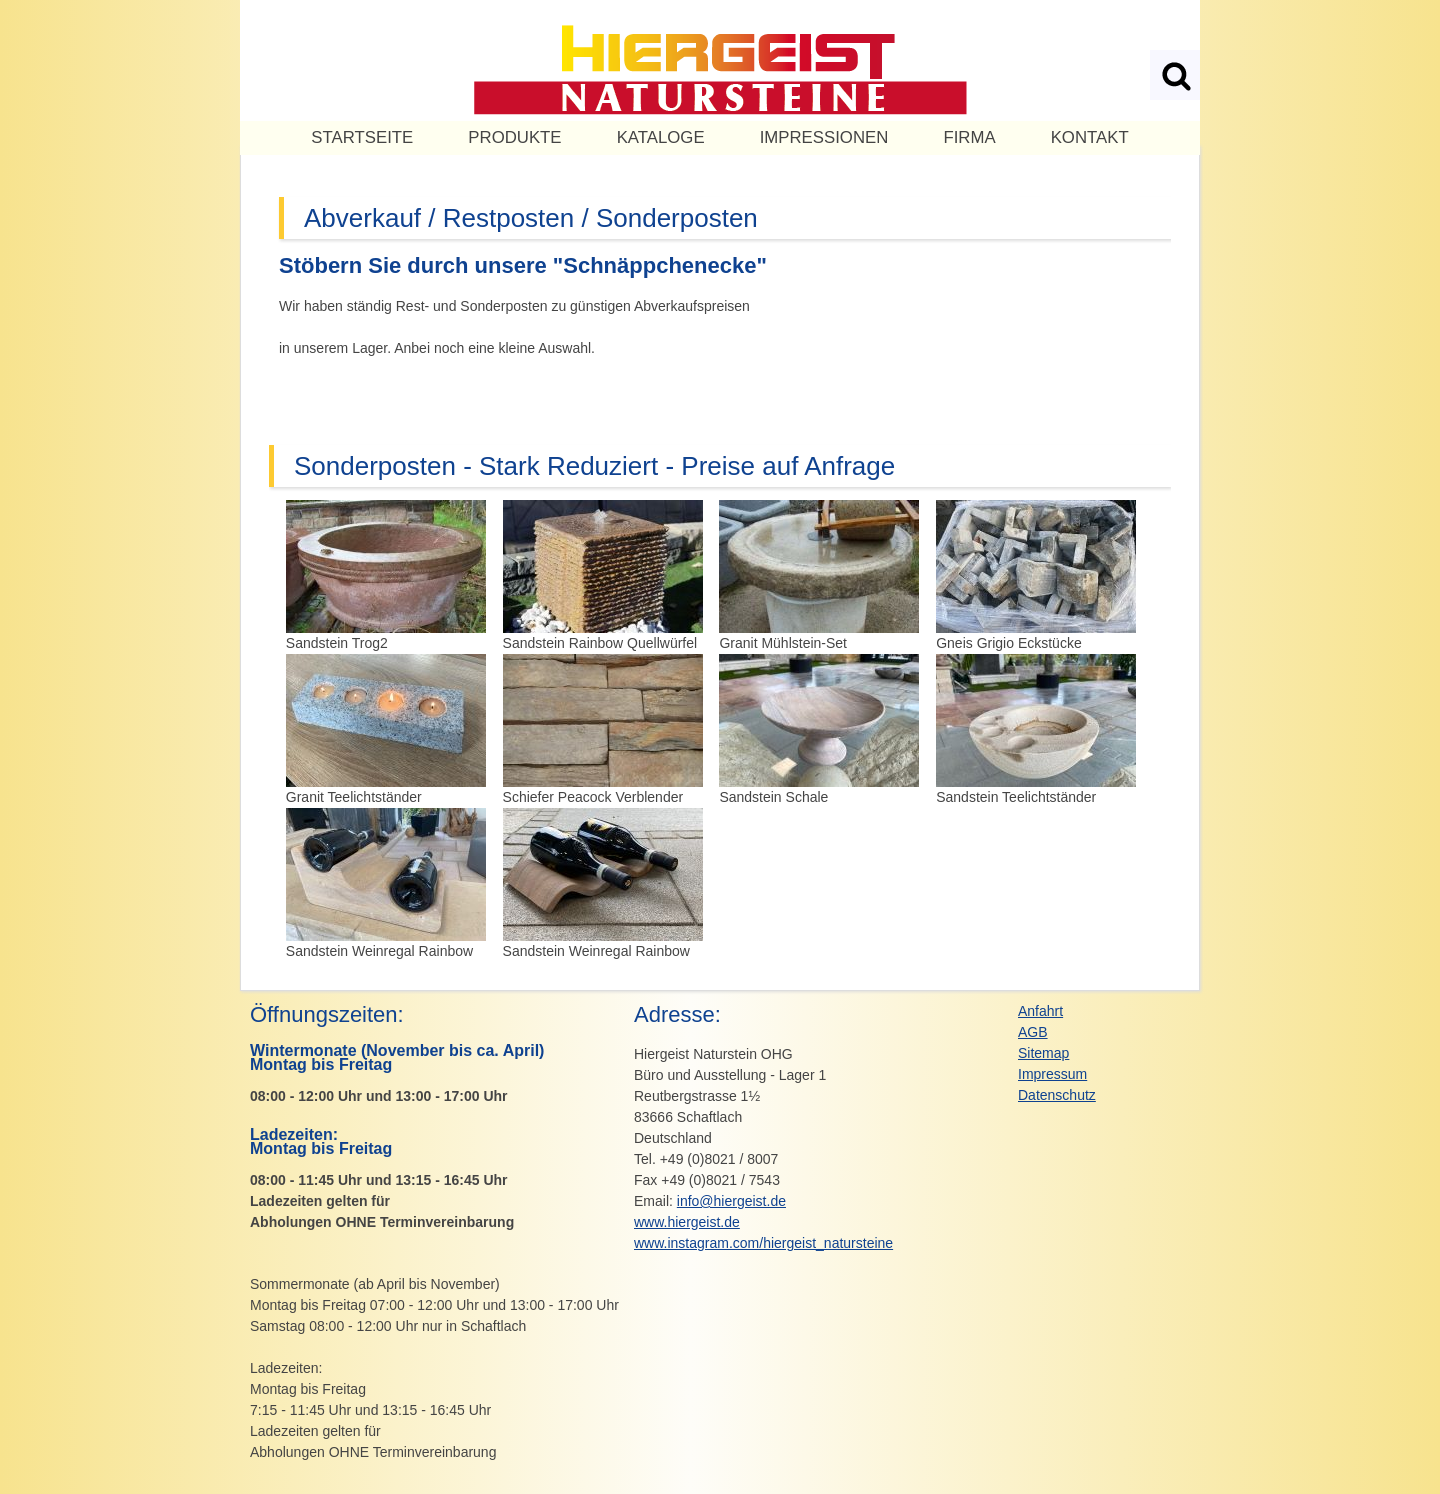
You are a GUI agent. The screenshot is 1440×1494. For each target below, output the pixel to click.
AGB (1033, 1032)
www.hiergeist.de (687, 1222)
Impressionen (824, 137)
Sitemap (1043, 1053)
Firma (969, 137)
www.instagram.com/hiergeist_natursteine (763, 1243)
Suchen (1175, 75)
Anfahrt (1040, 1011)
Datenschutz (1057, 1095)
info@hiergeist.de (731, 1201)
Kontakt (1090, 137)
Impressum (1052, 1074)
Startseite (362, 137)
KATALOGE (661, 137)
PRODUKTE (514, 137)
